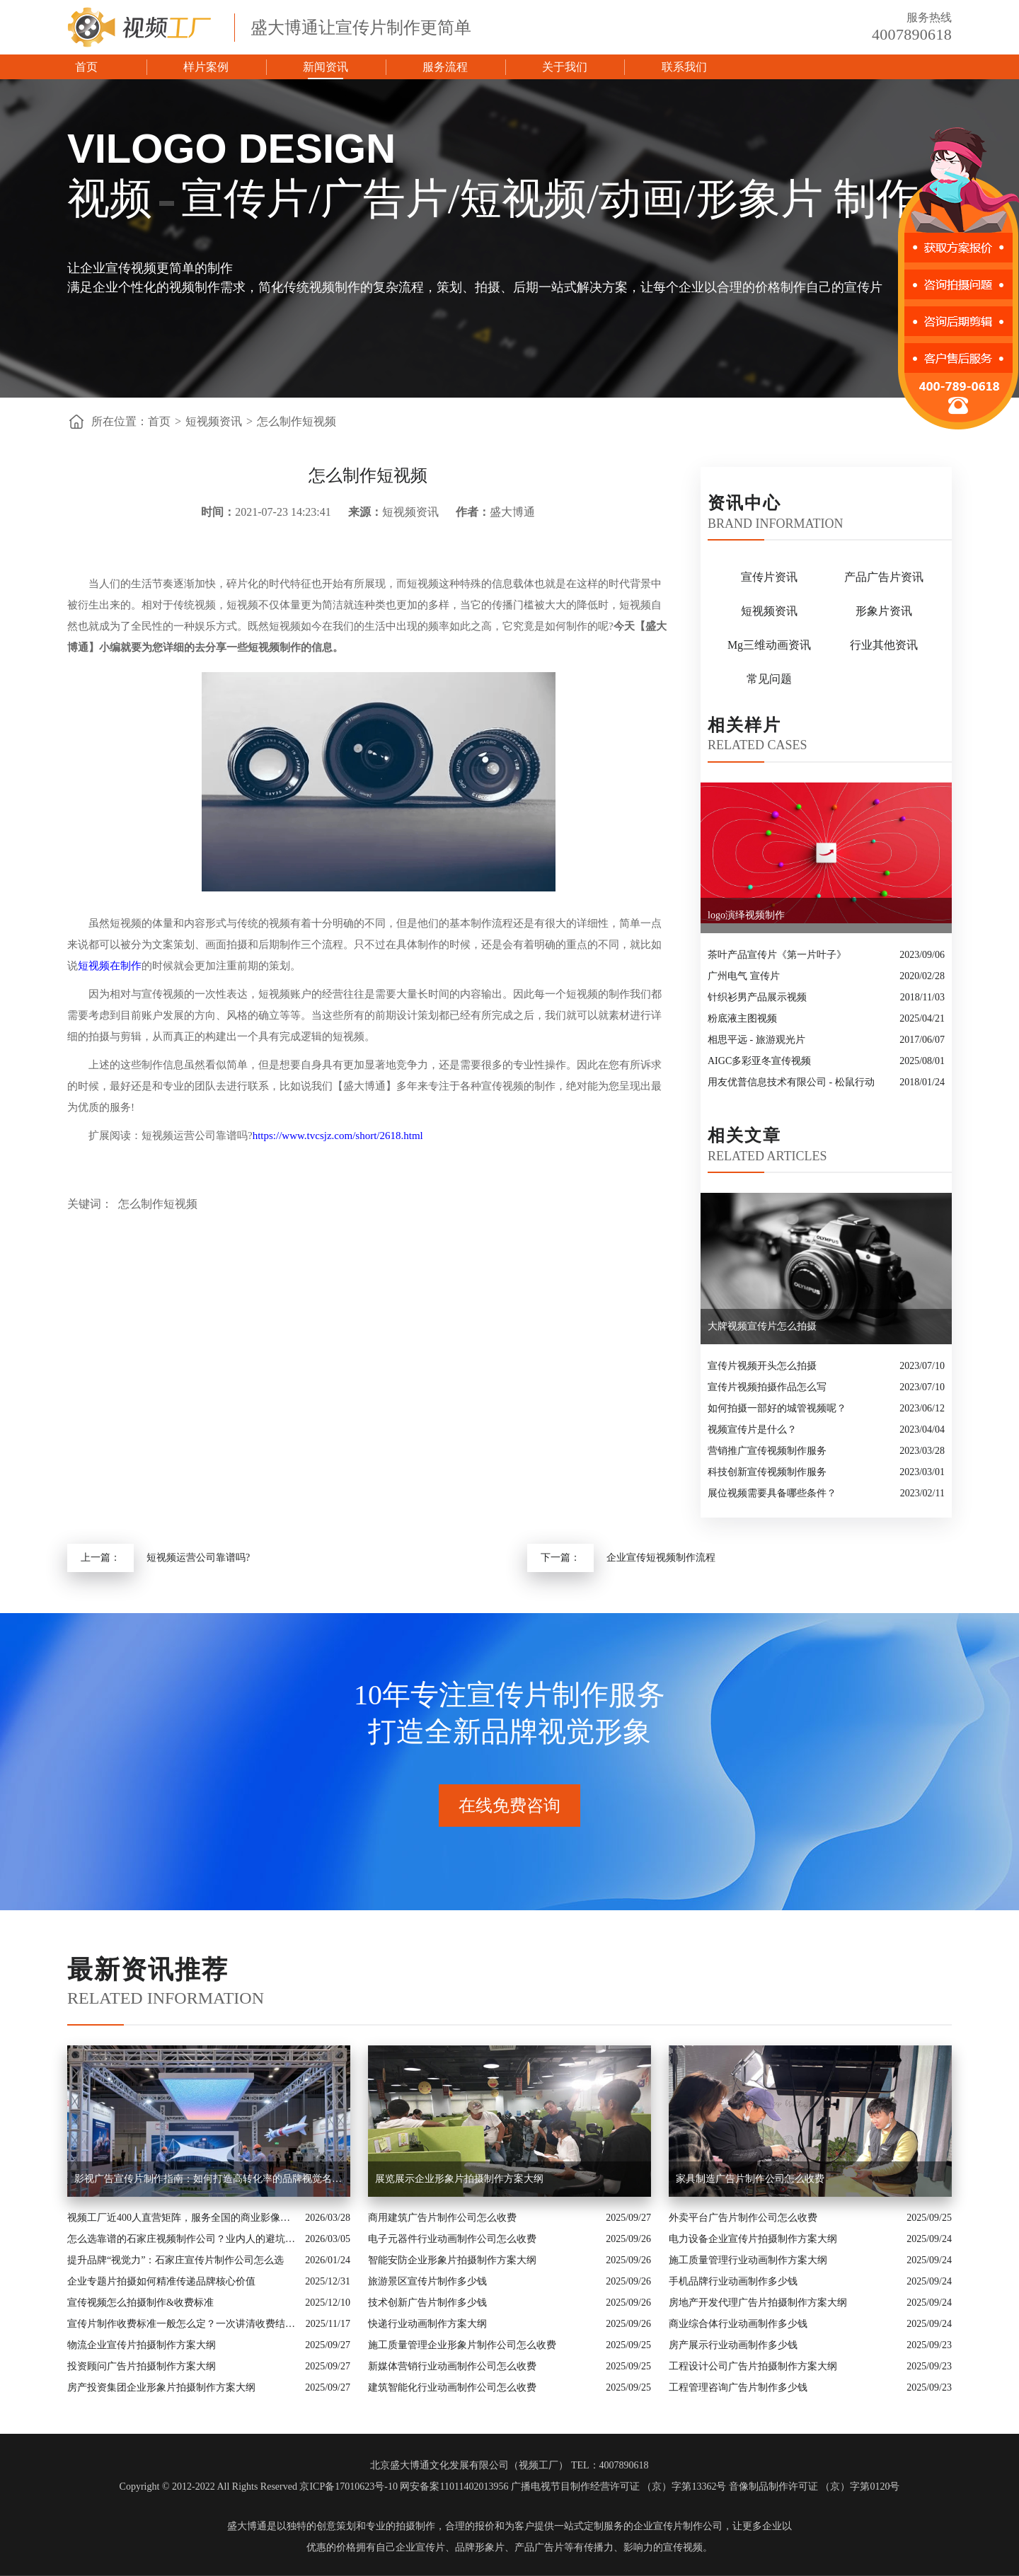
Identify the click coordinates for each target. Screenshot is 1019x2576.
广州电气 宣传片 (744, 976)
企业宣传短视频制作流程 (660, 1557)
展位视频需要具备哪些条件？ (772, 1493)
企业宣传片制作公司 (677, 2526)
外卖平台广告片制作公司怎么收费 (743, 2217)
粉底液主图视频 (742, 1018)
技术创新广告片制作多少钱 (427, 2302)
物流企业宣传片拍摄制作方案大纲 (141, 2345)
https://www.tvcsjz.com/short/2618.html (338, 1135)
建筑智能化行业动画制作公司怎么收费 (452, 2387)
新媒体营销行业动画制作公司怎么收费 (452, 2366)
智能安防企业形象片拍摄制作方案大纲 (452, 2260)
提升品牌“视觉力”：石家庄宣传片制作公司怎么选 (175, 2260)
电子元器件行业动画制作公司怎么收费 (452, 2239)
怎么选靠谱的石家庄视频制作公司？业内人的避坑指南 (182, 2239)
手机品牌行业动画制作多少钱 (733, 2281)
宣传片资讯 (769, 577)
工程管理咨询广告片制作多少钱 (738, 2387)
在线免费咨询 (509, 1805)
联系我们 (684, 67)
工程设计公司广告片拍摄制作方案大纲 (753, 2366)
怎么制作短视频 (296, 421)
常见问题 (769, 679)
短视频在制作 (110, 965)
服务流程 (445, 67)
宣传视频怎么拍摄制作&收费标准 (140, 2302)
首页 (86, 67)
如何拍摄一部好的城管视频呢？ (777, 1408)
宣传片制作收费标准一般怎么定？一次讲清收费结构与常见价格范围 (183, 2323)
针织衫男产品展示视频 (757, 997)
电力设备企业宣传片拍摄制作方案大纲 (753, 2239)
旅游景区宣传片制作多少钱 (427, 2281)
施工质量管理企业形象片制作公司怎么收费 (462, 2345)
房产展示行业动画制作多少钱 (733, 2345)
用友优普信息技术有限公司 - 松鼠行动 (791, 1082)
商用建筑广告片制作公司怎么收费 (442, 2217)
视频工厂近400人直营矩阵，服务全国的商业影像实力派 (182, 2217)
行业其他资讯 (884, 645)
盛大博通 (247, 2526)
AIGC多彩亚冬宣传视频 (759, 1061)
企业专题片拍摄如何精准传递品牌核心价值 (161, 2281)
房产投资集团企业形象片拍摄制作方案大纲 (161, 2387)
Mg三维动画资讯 (769, 645)
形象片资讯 (884, 611)
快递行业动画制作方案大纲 (427, 2323)
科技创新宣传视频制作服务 (767, 1472)
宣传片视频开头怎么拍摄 (762, 1366)
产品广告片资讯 (883, 577)
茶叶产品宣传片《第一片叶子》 (777, 954)
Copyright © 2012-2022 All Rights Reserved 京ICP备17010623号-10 (259, 2486)
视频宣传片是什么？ (752, 1429)
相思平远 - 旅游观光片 (756, 1039)
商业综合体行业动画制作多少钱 (738, 2323)
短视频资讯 (213, 421)
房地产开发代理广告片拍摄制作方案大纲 (758, 2302)
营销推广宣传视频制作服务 (767, 1450)
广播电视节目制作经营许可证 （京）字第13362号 (619, 2486)
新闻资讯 (325, 67)
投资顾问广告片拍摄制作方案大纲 (141, 2366)
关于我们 (564, 67)
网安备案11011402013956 (454, 2486)
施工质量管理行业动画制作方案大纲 (748, 2260)
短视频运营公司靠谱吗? (198, 1557)
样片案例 (206, 67)
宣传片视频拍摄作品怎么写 (767, 1387)
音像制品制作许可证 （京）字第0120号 (814, 2486)
